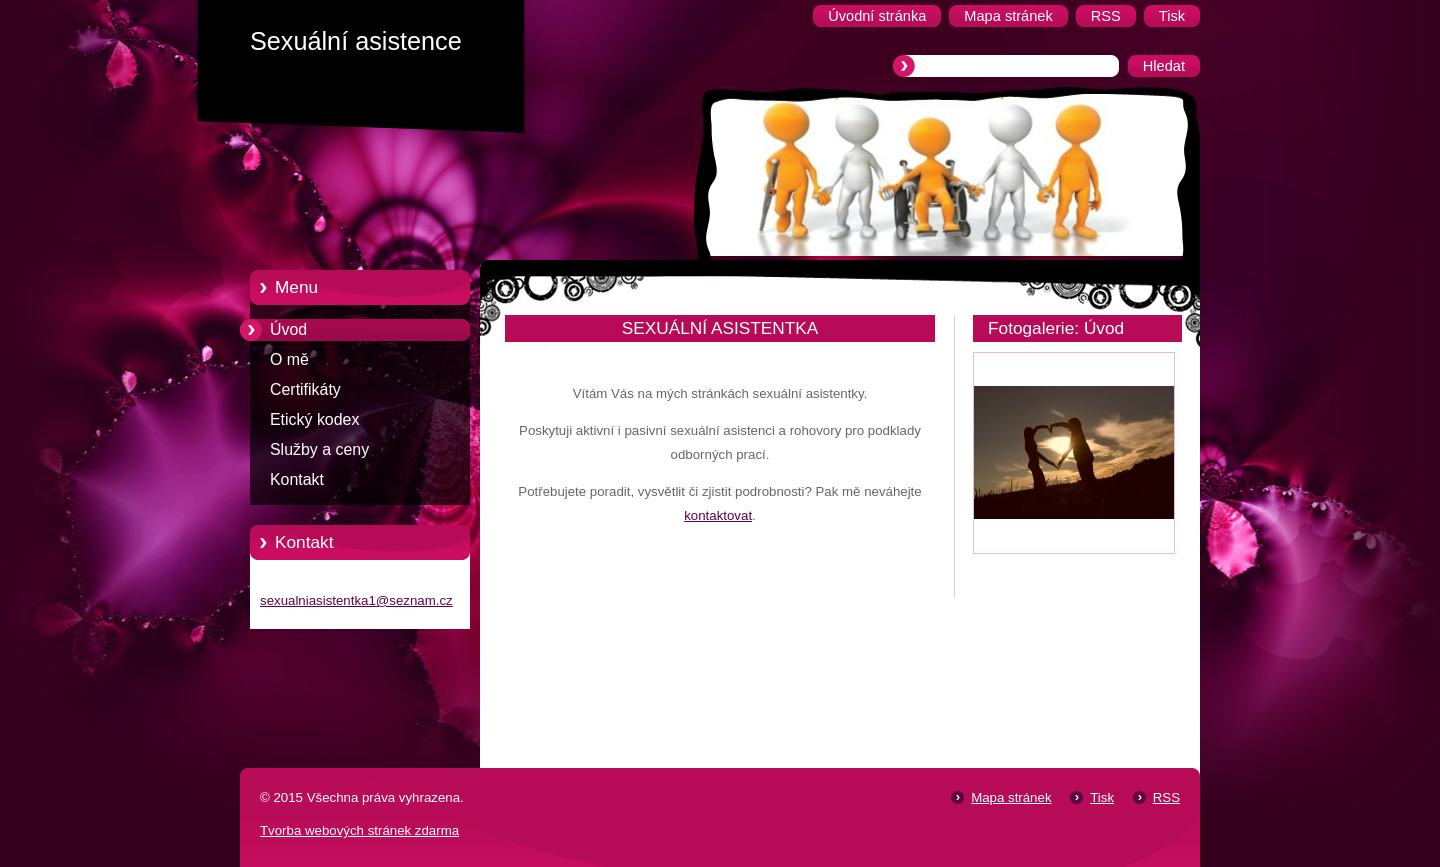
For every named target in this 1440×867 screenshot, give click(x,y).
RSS (1166, 797)
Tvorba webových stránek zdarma (359, 830)
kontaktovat (718, 515)
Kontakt (297, 479)
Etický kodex (314, 419)
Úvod (288, 329)
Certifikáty (305, 389)
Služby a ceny (319, 449)
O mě (289, 359)
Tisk (1102, 797)
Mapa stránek (1011, 797)
